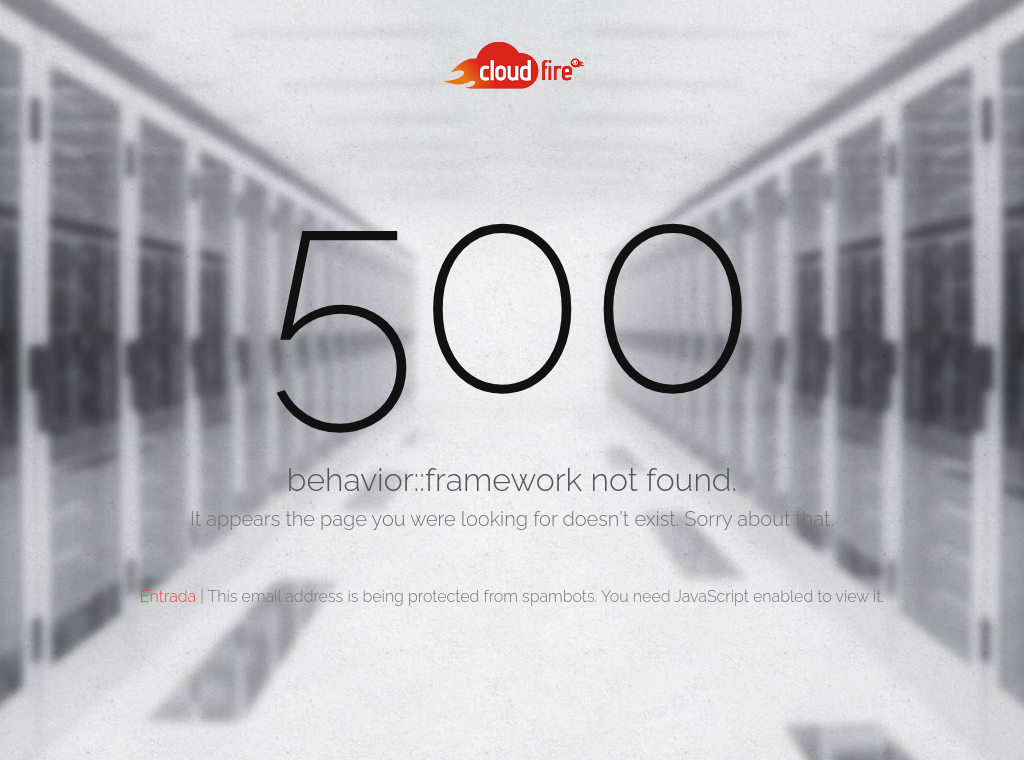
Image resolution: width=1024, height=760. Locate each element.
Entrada (168, 596)
